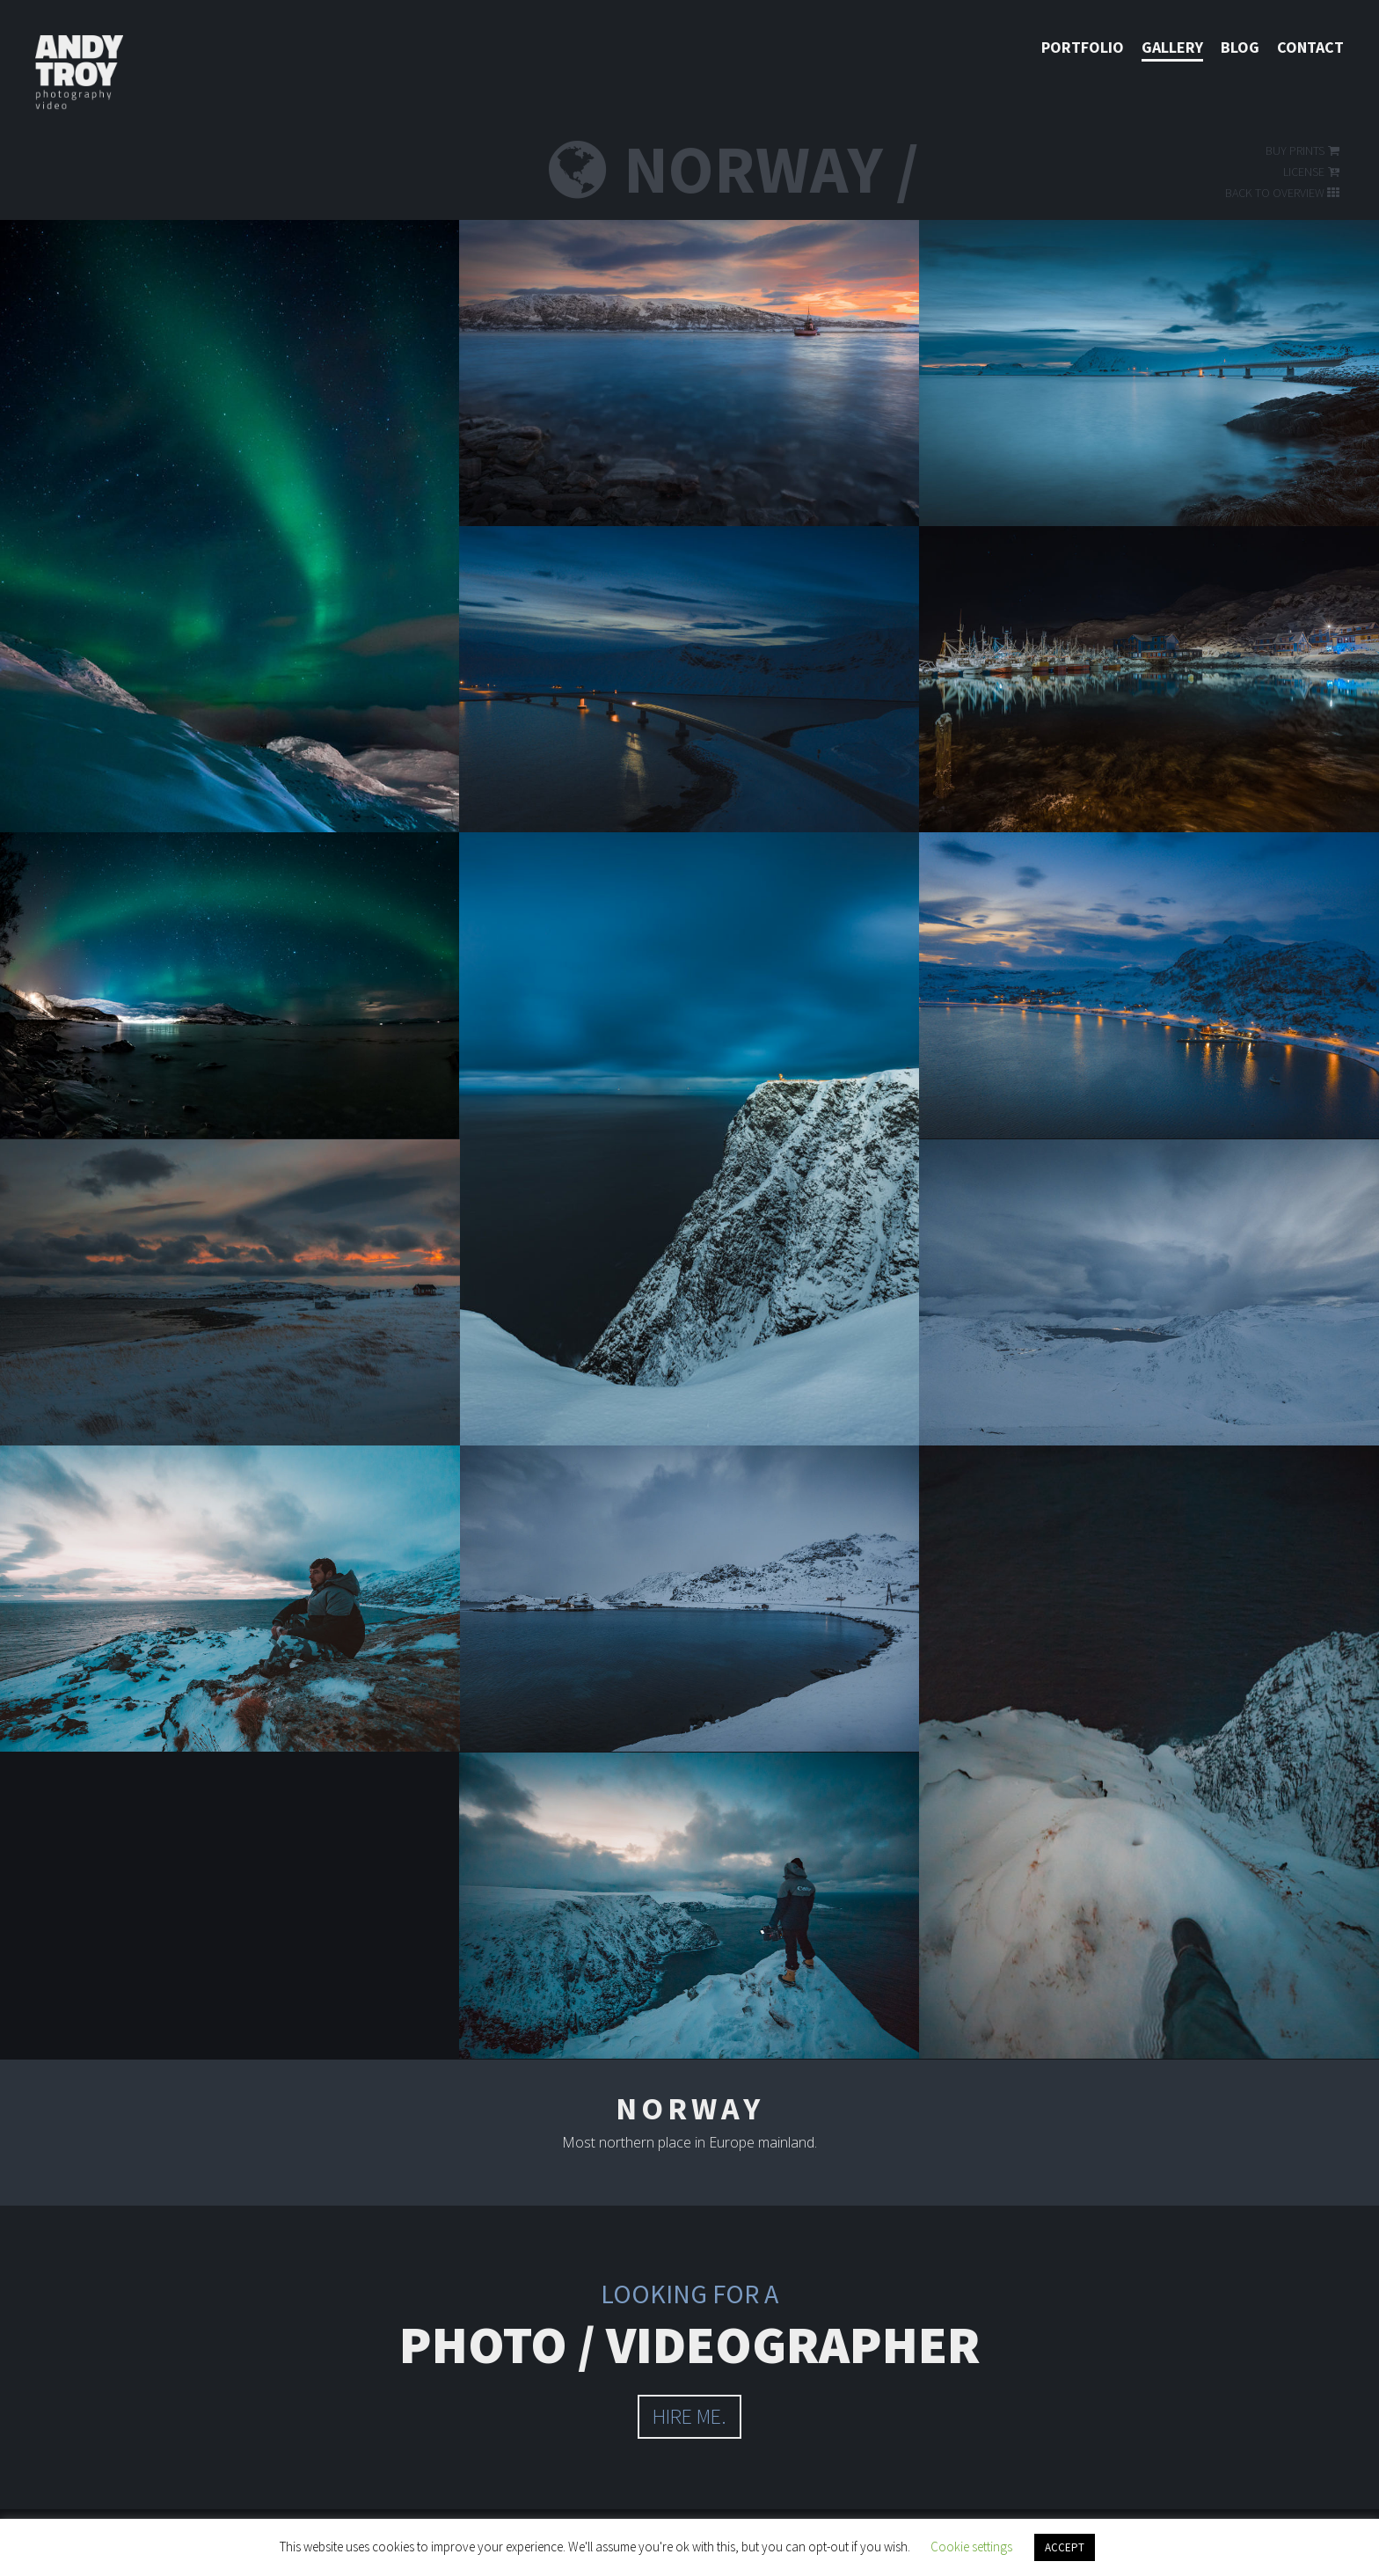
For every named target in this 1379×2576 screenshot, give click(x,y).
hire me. (689, 2416)
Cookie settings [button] (971, 2546)
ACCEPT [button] (1064, 2547)
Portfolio (1082, 47)
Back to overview (1283, 193)
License (1312, 171)
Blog (1240, 47)
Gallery (1172, 47)
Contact (1310, 47)
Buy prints (1304, 150)
